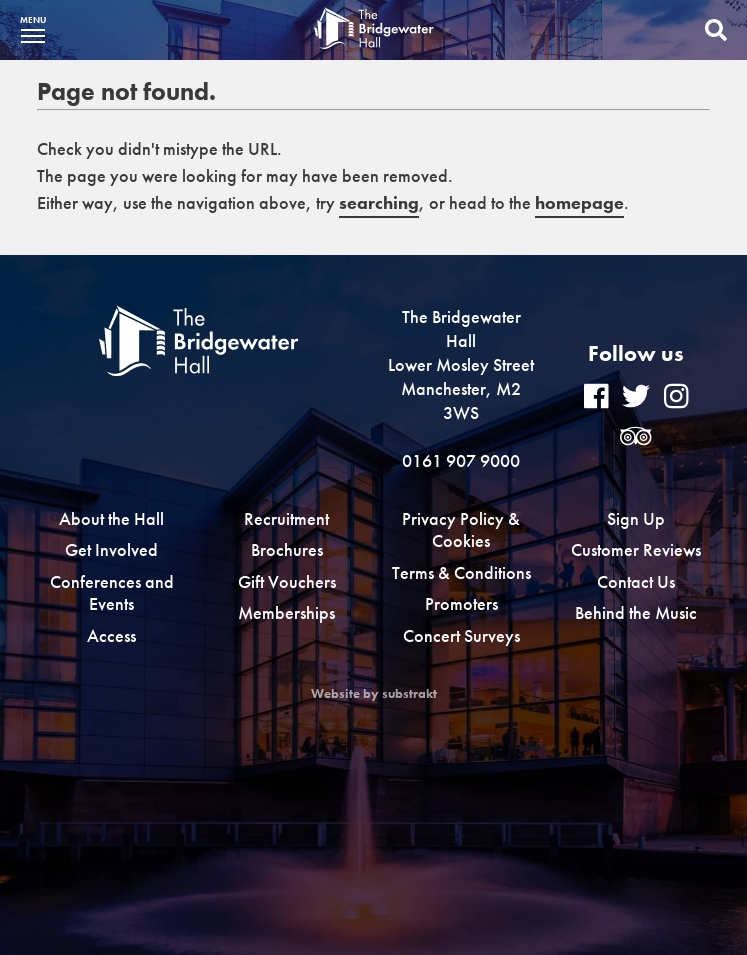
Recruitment (286, 518)
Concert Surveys (461, 635)
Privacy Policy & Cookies (461, 530)
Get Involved (111, 549)
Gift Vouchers (287, 581)
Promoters (461, 603)
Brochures (287, 549)
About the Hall (111, 518)
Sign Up (636, 518)
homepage (579, 202)
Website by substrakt (374, 694)
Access (111, 635)
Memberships (286, 612)
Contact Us (636, 581)
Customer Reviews (636, 549)
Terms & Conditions (461, 572)
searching (379, 202)
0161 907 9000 (461, 460)
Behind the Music (636, 612)
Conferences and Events (112, 593)
